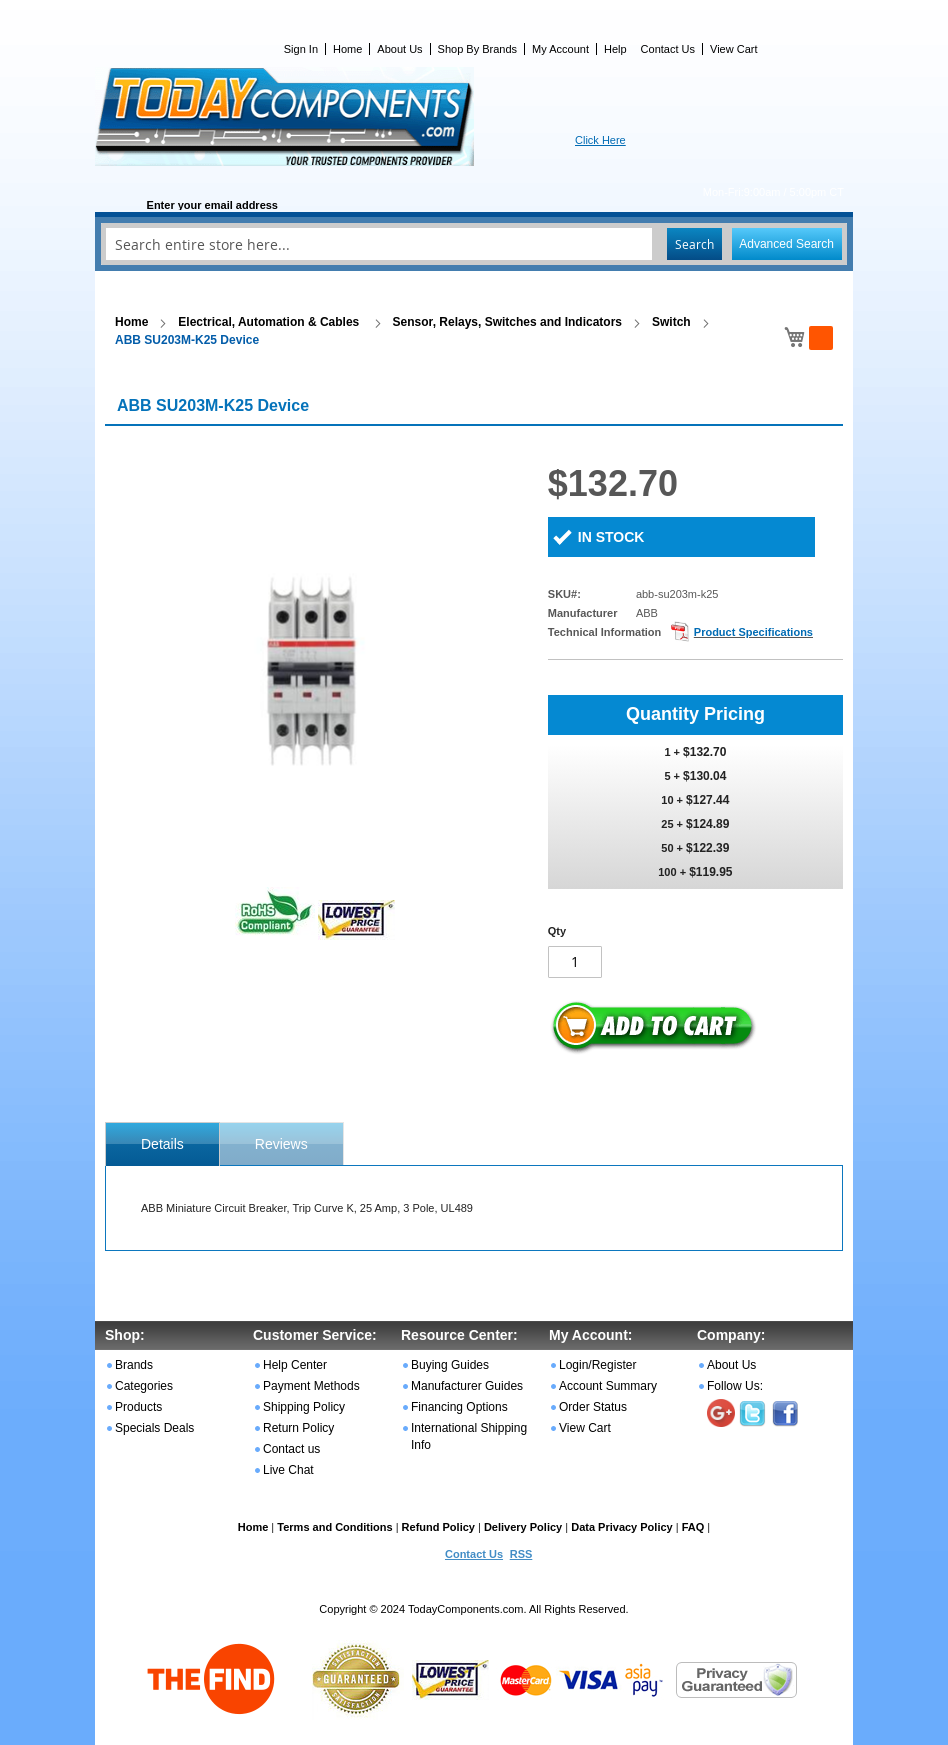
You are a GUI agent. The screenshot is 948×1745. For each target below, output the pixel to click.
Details (162, 1144)
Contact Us (668, 49)
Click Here (600, 140)
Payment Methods (311, 1386)
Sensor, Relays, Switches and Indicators (507, 322)
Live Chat (288, 1470)
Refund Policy (438, 1527)
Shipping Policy (304, 1407)
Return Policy (298, 1428)
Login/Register (597, 1365)
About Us (399, 49)
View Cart (733, 49)
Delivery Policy (523, 1527)
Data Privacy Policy (622, 1527)
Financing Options (459, 1407)
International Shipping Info (469, 1436)
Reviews (281, 1144)
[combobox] (474, 244)
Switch (671, 322)
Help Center (295, 1365)
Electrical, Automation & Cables (270, 322)
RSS (521, 1554)
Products (138, 1407)
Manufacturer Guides (467, 1386)
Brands (134, 1365)
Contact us (291, 1449)
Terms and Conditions (334, 1527)
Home (347, 49)
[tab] (162, 1144)
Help (615, 49)
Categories (144, 1386)
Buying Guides (450, 1365)
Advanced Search (786, 244)
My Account (560, 49)
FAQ (693, 1527)
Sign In (301, 49)
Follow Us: (735, 1386)
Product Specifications (753, 632)
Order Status (593, 1407)
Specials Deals (154, 1428)
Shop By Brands (478, 49)
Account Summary (608, 1386)
